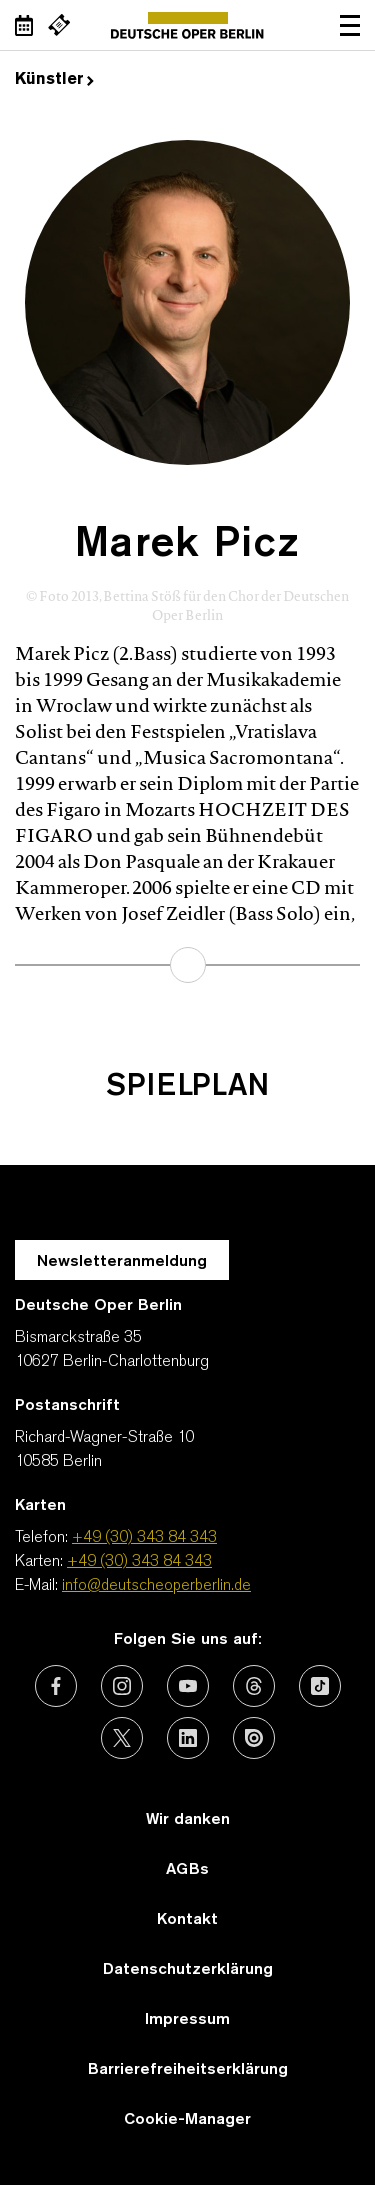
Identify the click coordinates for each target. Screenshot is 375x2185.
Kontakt (187, 1920)
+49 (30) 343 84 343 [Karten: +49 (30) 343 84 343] (139, 1562)
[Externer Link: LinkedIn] (188, 1738)
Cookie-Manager (187, 2120)
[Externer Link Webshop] (59, 25)
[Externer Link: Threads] (254, 1686)
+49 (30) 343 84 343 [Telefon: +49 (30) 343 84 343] (144, 1538)
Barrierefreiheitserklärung (188, 2070)
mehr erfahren (188, 965)
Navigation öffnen (350, 25)
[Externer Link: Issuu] (254, 1738)
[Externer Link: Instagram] (122, 1686)
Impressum (187, 2020)
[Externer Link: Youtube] (188, 1686)
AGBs (187, 1870)
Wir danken (188, 1820)
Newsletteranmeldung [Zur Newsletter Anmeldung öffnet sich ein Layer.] (122, 1262)
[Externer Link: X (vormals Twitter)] (122, 1738)
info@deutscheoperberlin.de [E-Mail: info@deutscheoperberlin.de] (156, 1586)
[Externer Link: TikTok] (320, 1686)
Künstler (54, 80)
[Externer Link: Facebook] (56, 1686)
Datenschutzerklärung (188, 1970)
